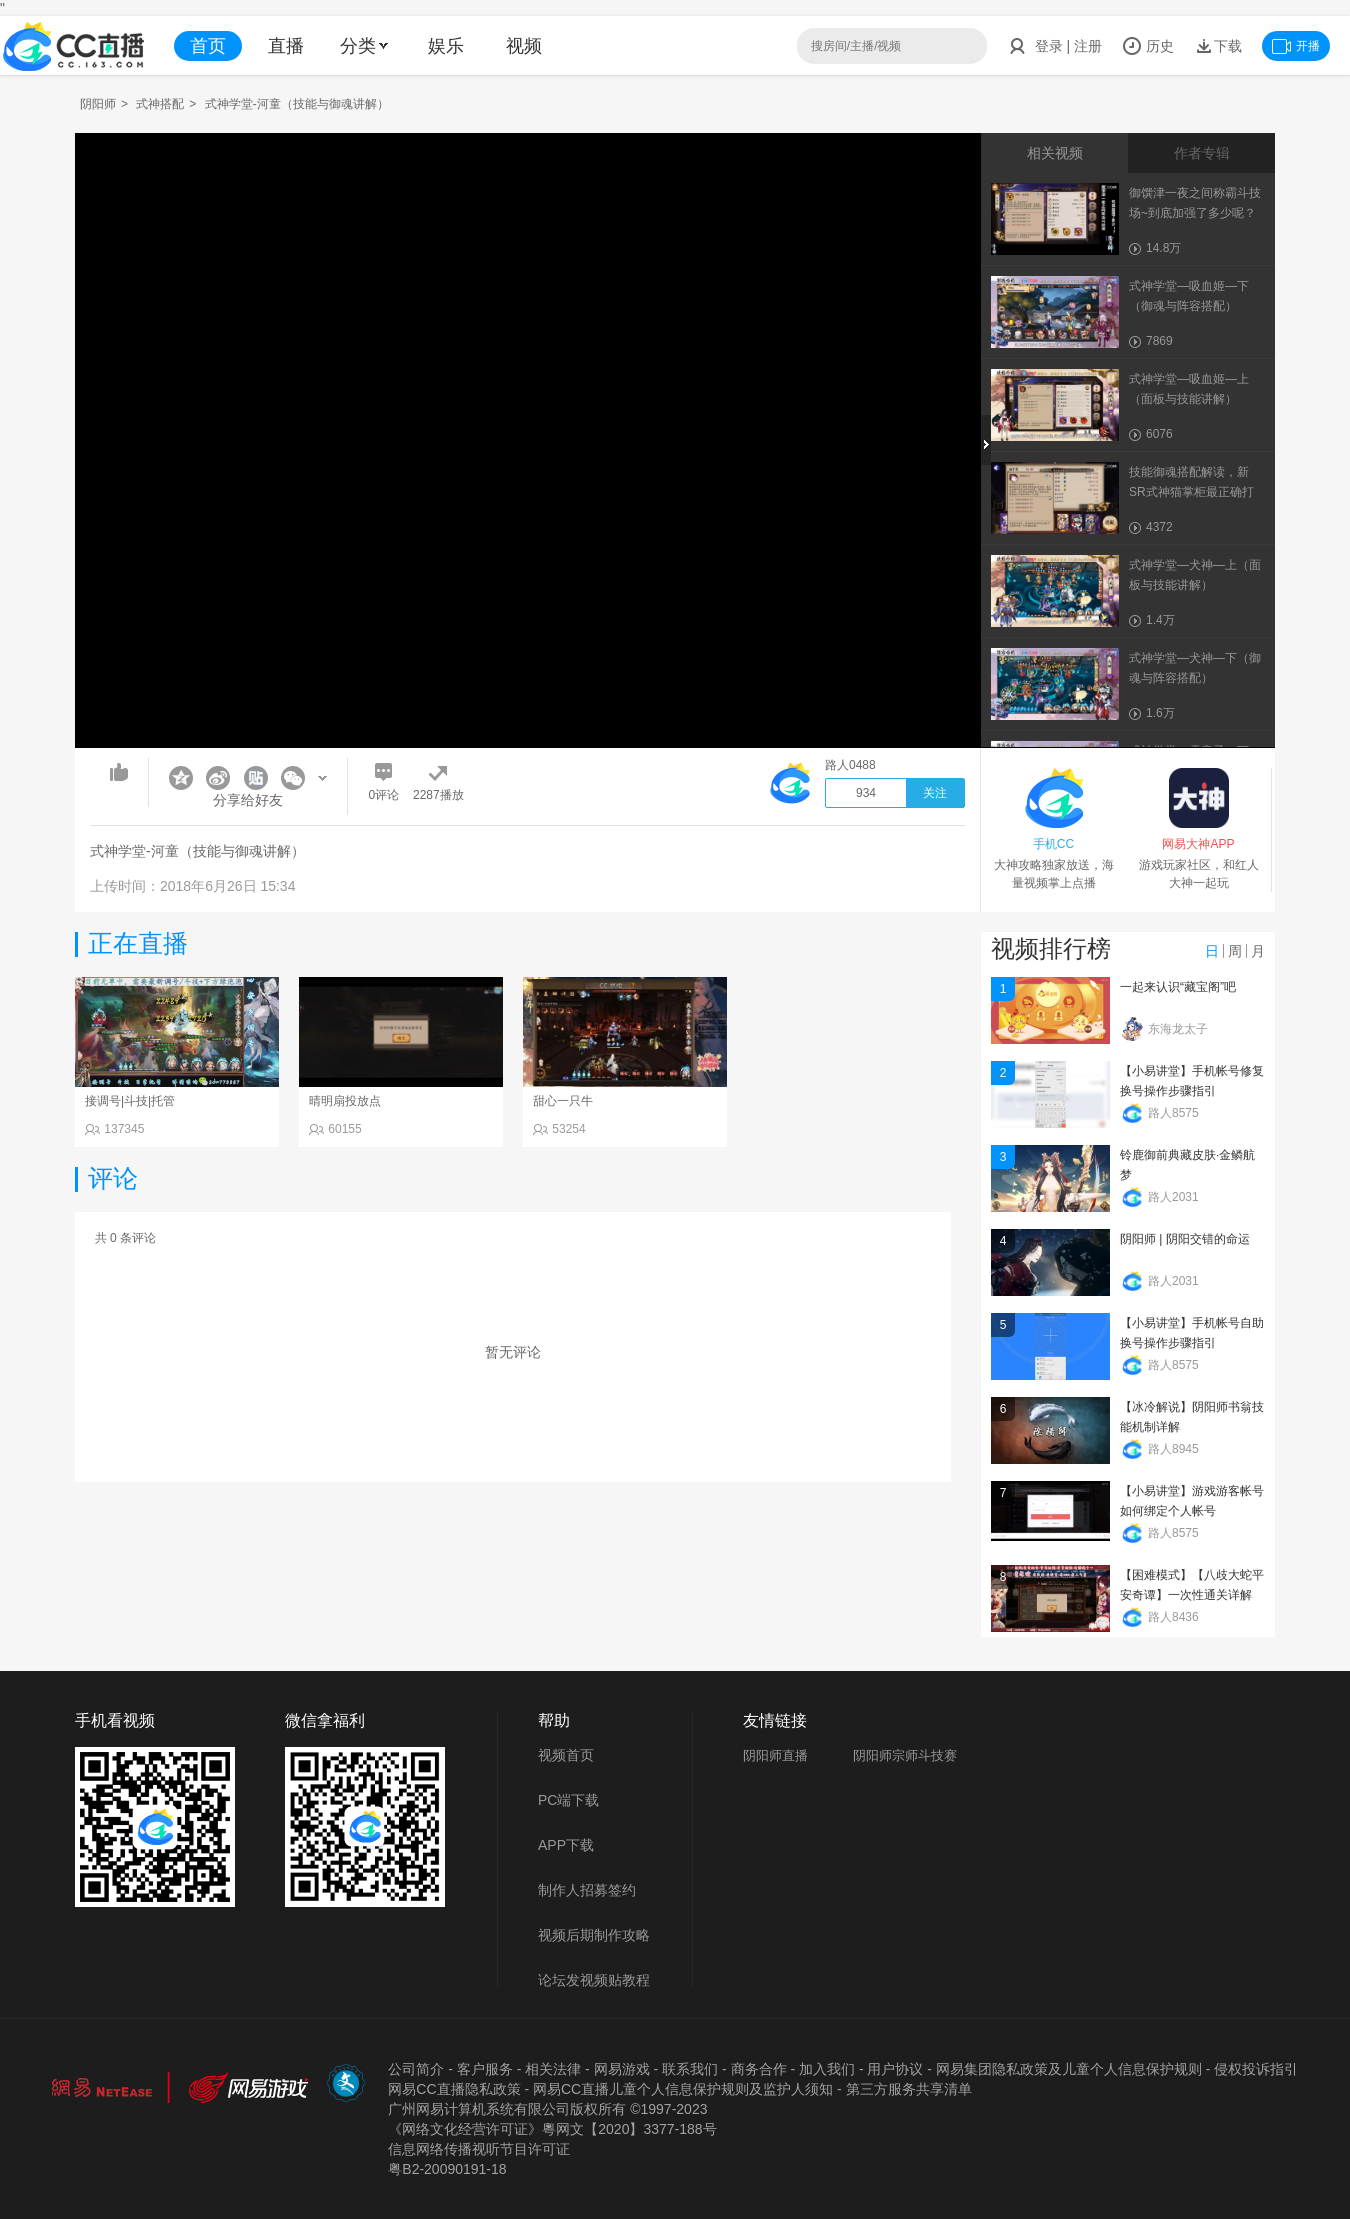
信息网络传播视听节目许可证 (479, 2149)
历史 (1148, 46)
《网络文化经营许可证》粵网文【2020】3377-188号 (552, 2129)
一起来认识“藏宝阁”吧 (1178, 987)
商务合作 (759, 2069)
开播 (1296, 46)
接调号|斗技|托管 (130, 1101)
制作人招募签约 (587, 1890)
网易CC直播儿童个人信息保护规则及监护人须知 (683, 2089)
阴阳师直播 (775, 1755)
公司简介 (416, 2069)
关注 (935, 793)
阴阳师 (98, 104)
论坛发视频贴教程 (594, 1980)
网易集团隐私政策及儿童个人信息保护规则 (1069, 2069)
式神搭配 (160, 104)
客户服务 (485, 2069)
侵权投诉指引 (1256, 2069)
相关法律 (553, 2069)
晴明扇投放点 (345, 1101)
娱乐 (446, 46)
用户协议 (895, 2069)
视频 (524, 46)
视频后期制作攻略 (594, 1935)
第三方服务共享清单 (909, 2089)
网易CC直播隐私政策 (454, 2089)
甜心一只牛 (563, 1101)
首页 (208, 46)
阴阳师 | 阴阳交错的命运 (1185, 1239)
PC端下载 (568, 1800)
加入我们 (827, 2069)
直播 (286, 46)
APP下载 (566, 1845)
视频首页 (566, 1755)
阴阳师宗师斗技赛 (905, 1755)
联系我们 (690, 2069)
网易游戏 (622, 2069)
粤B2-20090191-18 (447, 2169)
